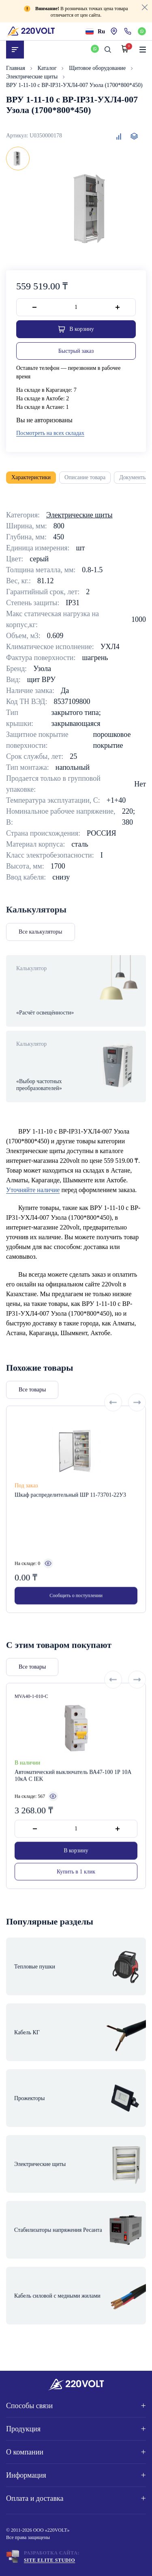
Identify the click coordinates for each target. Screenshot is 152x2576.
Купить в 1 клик (76, 1900)
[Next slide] (137, 1431)
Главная (16, 68)
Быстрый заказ (76, 351)
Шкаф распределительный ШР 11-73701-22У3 (70, 1523)
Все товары (32, 1418)
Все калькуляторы (40, 932)
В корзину (76, 1879)
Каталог (48, 68)
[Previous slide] (113, 1431)
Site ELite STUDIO (49, 2560)
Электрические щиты (32, 77)
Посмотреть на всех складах (50, 433)
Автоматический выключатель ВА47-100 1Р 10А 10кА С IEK (73, 1804)
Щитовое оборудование (98, 68)
